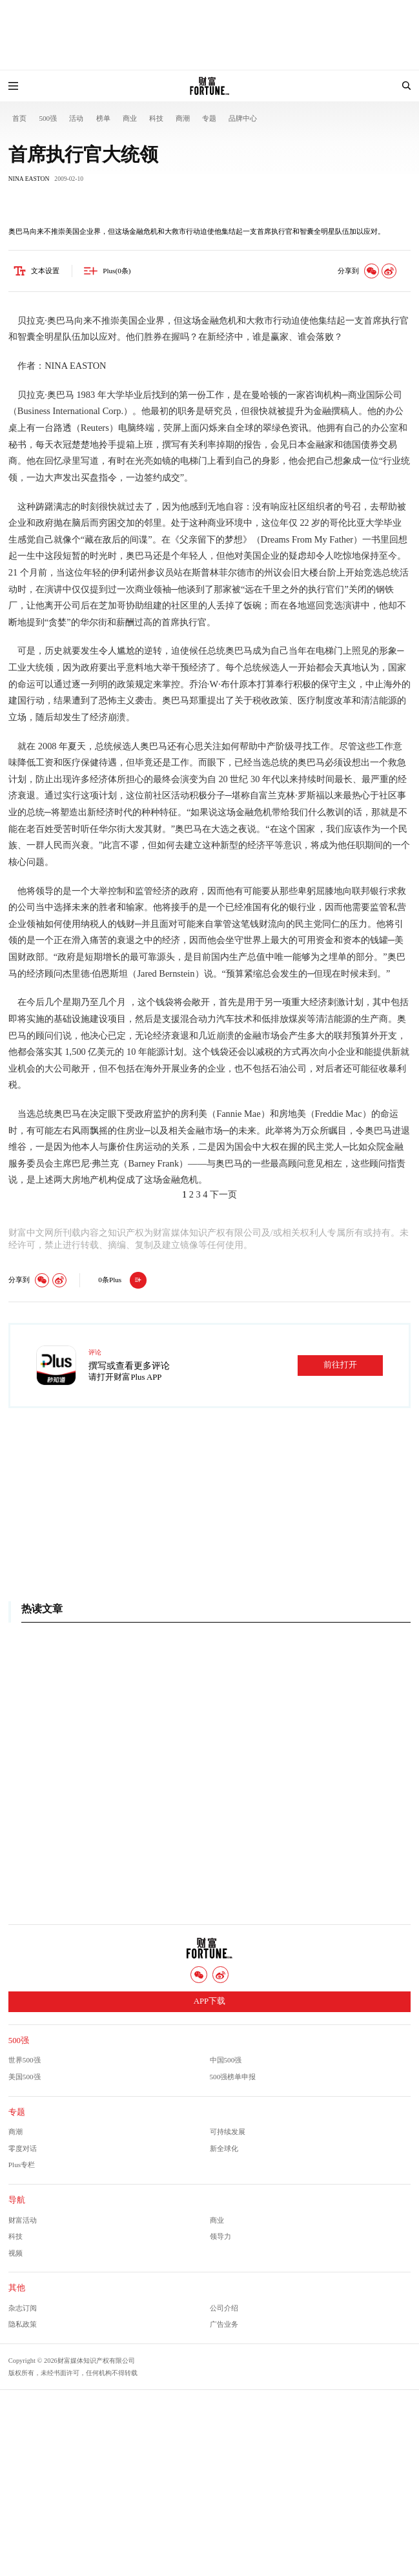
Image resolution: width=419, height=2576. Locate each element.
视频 (15, 2253)
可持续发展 (227, 2131)
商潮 (183, 118)
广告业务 (224, 2324)
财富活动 (22, 2220)
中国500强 (226, 2060)
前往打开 (340, 1364)
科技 (156, 118)
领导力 (220, 2236)
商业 (130, 118)
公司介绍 (224, 2308)
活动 (76, 118)
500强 (48, 118)
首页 (19, 118)
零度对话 (22, 2148)
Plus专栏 (21, 2164)
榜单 (103, 118)
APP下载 (209, 2001)
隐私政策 (22, 2324)
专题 (209, 118)
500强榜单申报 (233, 2077)
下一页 (223, 1194)
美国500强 (24, 2077)
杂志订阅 (22, 2308)
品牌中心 (243, 118)
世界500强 (24, 2060)
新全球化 (224, 2148)
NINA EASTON (29, 178)
